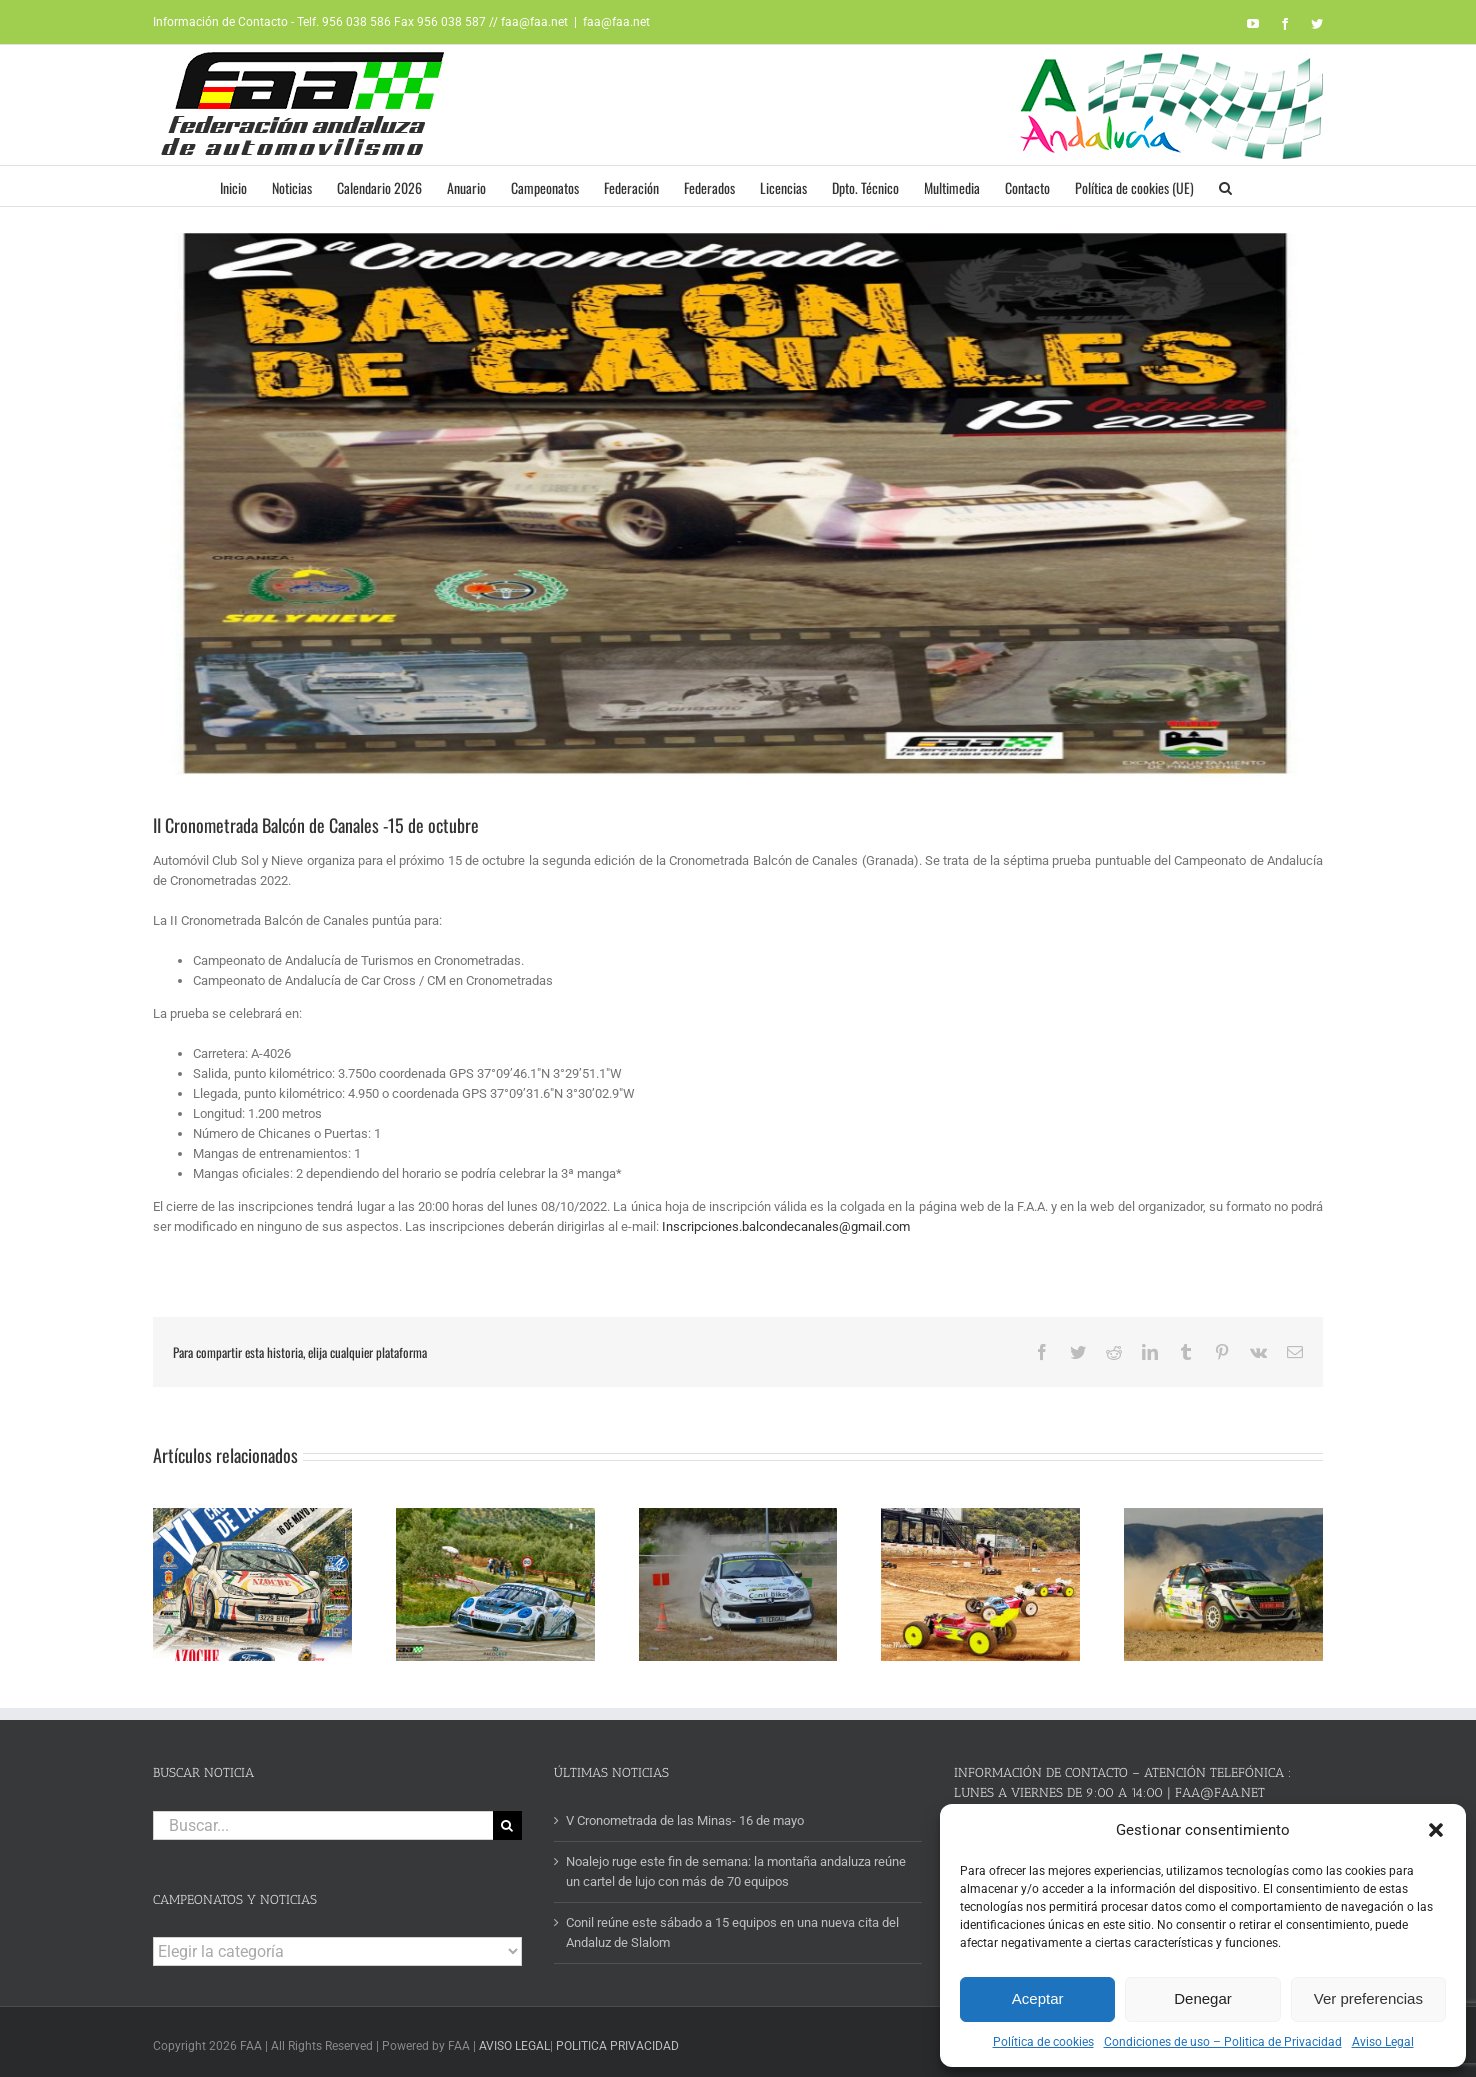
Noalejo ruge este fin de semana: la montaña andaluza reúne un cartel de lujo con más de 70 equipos (736, 1865)
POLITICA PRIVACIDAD (617, 2040)
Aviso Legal (1383, 2042)
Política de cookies (1043, 2042)
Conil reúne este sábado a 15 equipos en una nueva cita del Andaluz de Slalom (732, 1926)
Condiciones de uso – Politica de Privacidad (1223, 2042)
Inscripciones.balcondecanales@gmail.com (786, 1226)
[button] (1436, 1830)
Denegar (1203, 1998)
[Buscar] (507, 1818)
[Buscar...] (323, 1818)
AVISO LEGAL (514, 2040)
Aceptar (1038, 1998)
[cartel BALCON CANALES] (738, 502)
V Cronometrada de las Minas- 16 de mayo (685, 1813)
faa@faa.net (616, 22)
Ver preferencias (1368, 1998)
